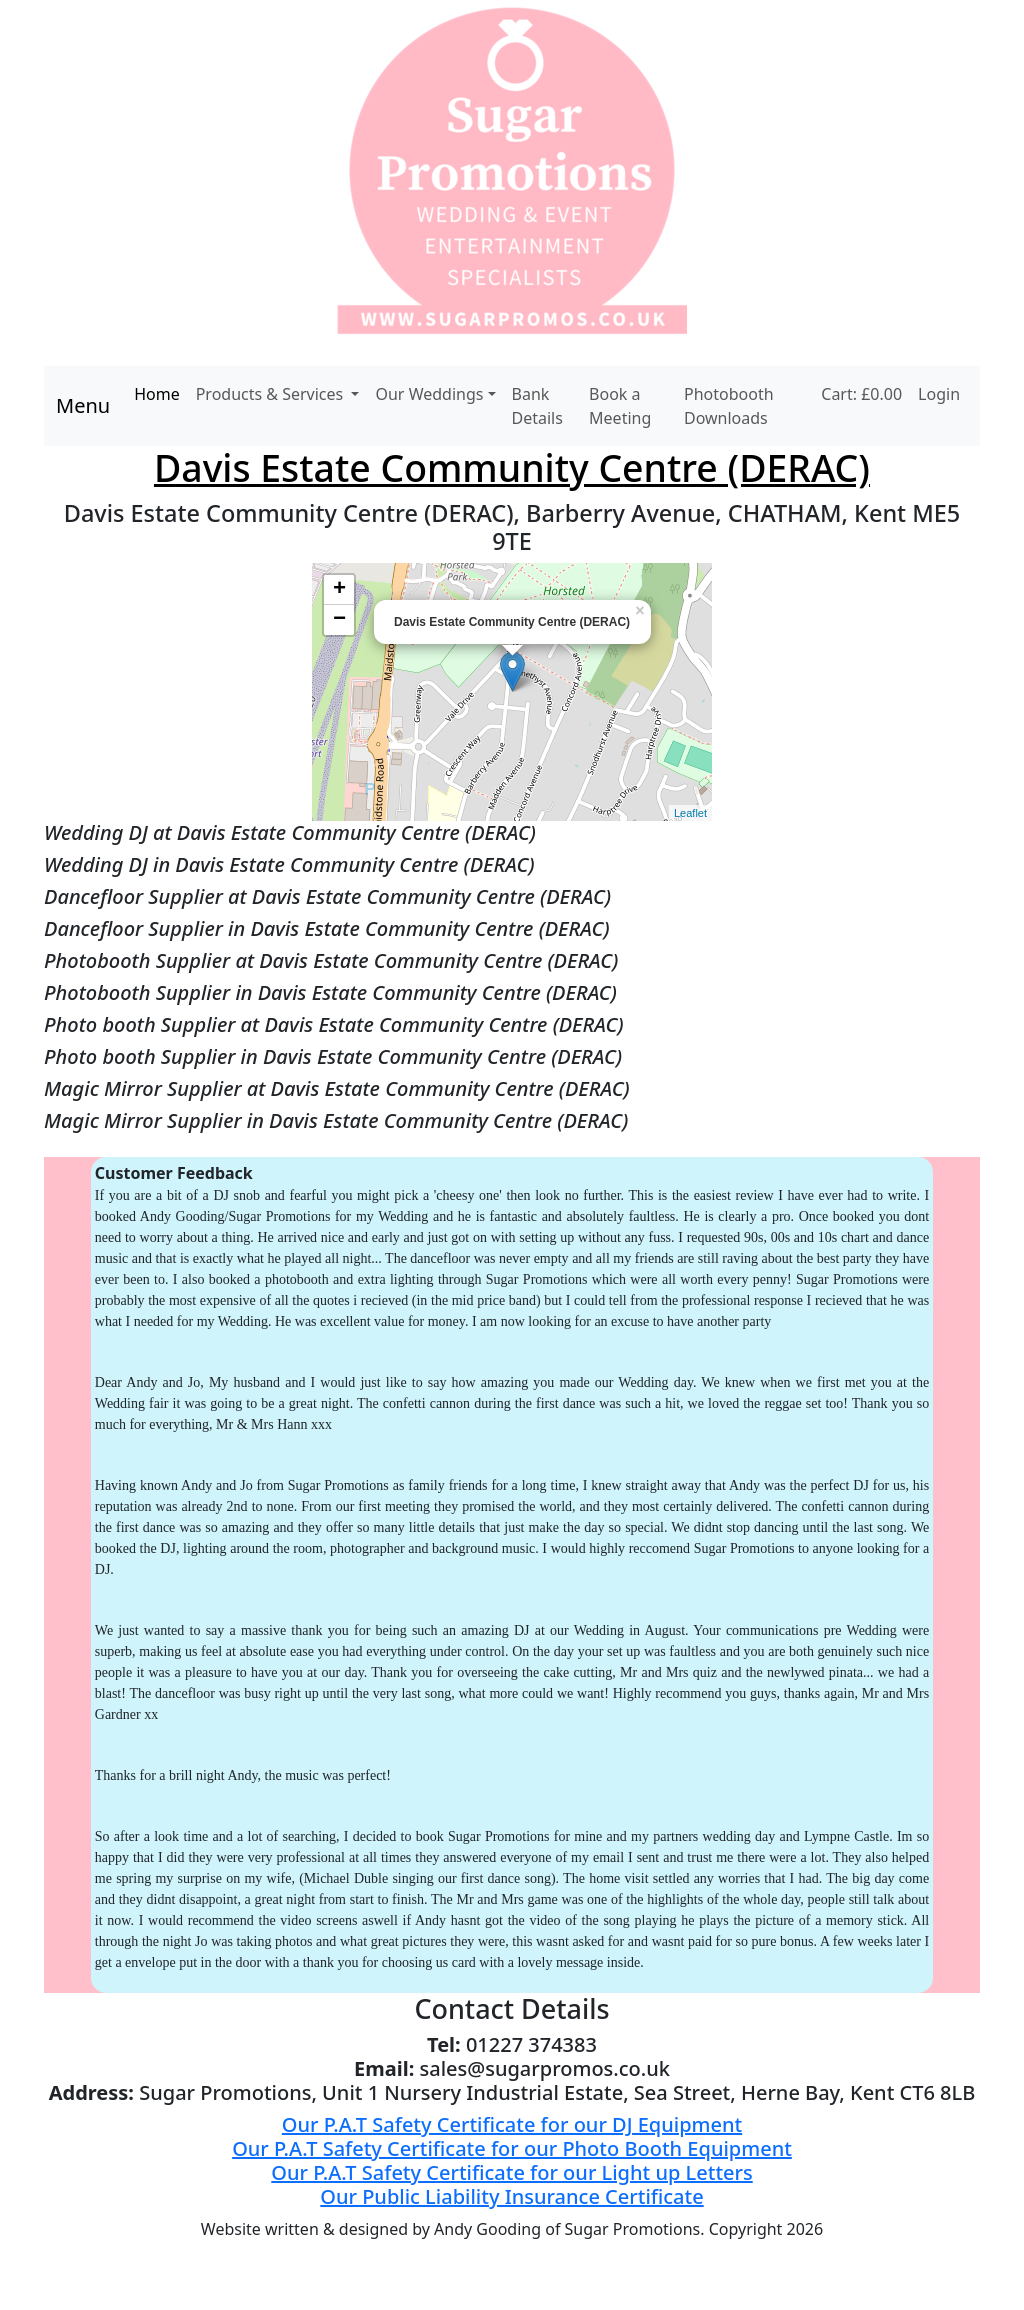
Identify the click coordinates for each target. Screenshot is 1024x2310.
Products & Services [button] (272, 394)
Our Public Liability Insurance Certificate (511, 2196)
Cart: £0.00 (861, 394)
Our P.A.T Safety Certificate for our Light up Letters (511, 2172)
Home (157, 394)
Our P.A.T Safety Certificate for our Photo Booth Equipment (512, 2148)
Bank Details (537, 406)
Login (939, 394)
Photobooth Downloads (729, 406)
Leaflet (690, 813)
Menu (83, 405)
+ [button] (339, 590)
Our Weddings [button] (429, 394)
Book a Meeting (620, 406)
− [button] (339, 620)
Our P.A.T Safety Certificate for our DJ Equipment (512, 2124)
